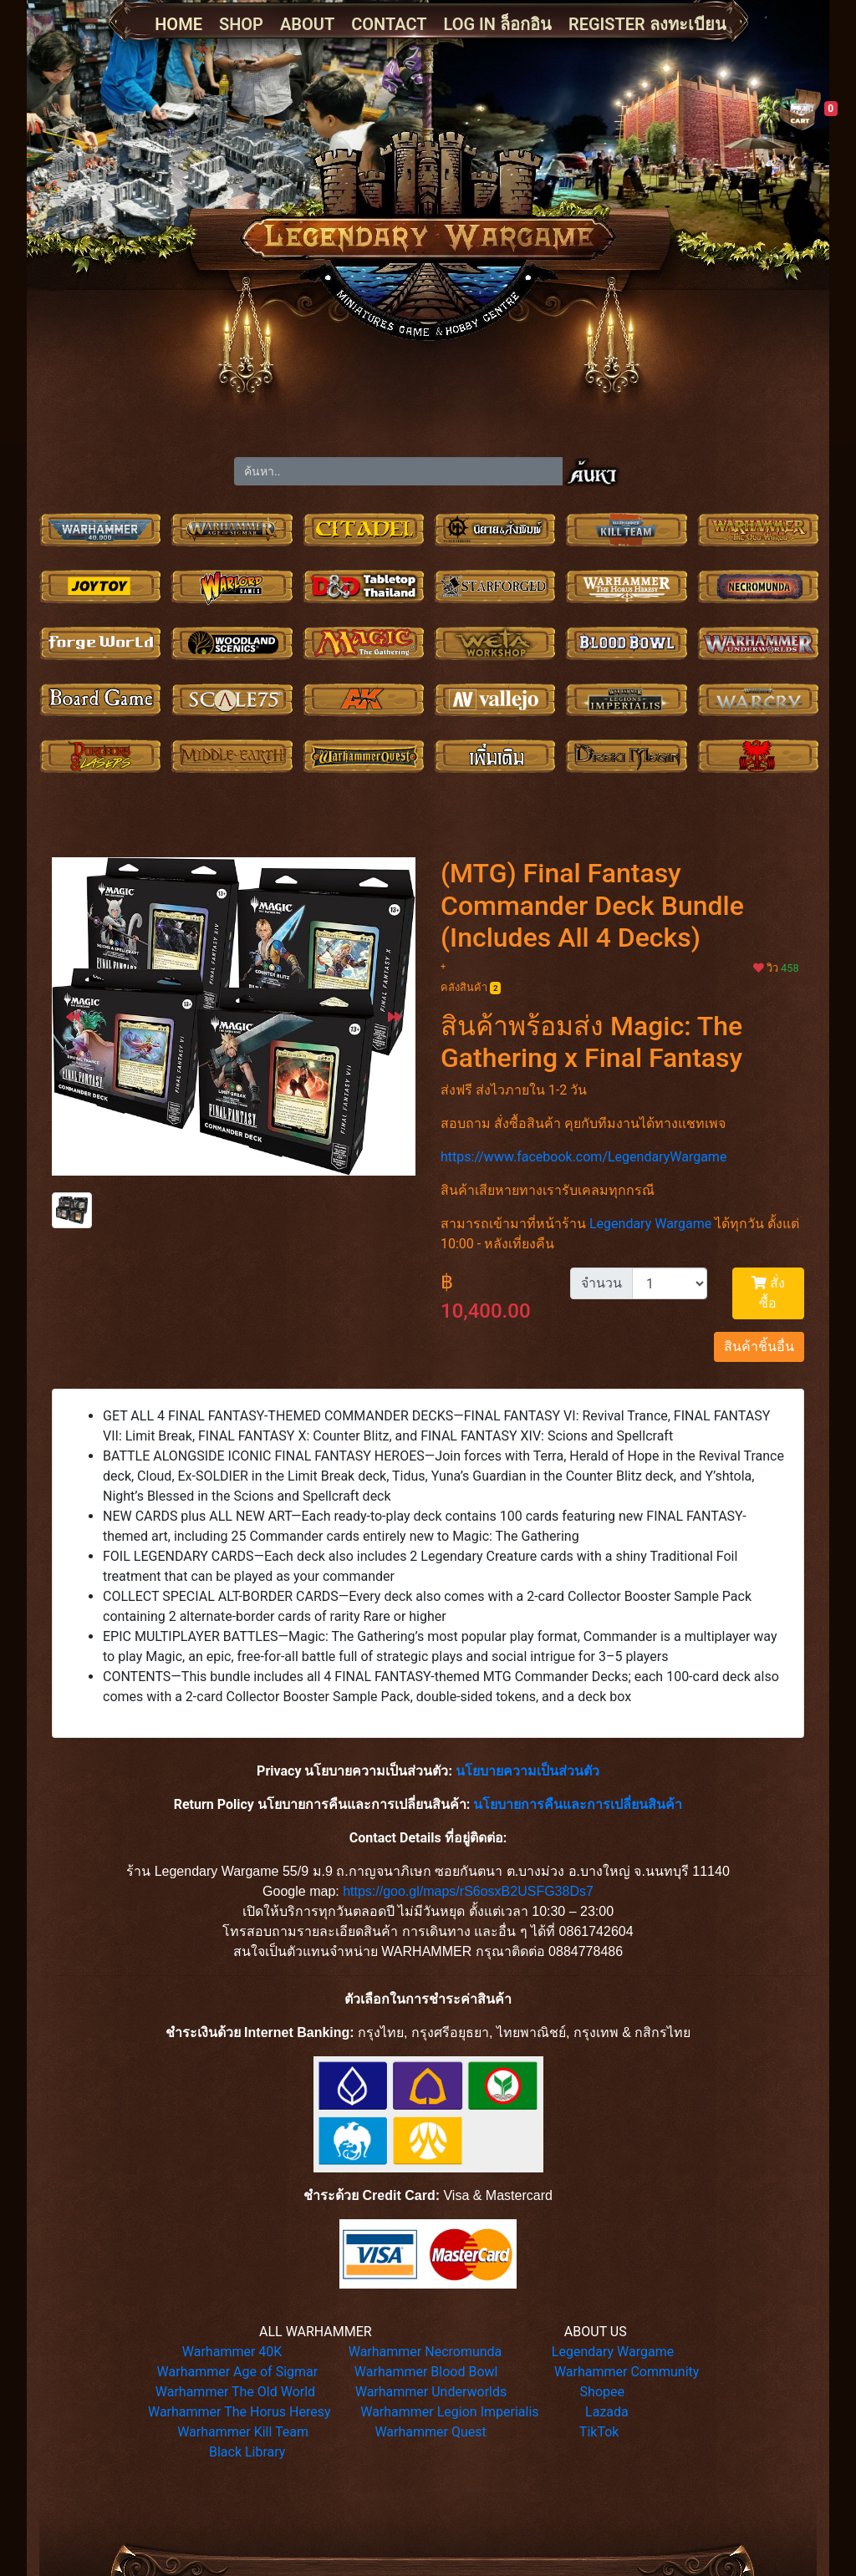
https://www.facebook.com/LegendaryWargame (583, 1157)
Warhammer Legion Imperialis (449, 2412)
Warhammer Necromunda (425, 2352)
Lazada (607, 2412)
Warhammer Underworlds (431, 2392)
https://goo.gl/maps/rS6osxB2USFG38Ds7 (468, 1891)
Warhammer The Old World (235, 2392)
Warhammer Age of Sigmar (237, 2372)
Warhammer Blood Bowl (426, 2372)
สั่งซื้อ (768, 1293)
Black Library (247, 2452)
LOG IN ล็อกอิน (498, 24)
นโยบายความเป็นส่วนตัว (527, 1771)
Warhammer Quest (430, 2432)
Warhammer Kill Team (242, 2432)
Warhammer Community (626, 2372)
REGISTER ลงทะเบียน (647, 24)
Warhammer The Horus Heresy (239, 2412)
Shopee (602, 2392)
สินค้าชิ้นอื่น (759, 1346)
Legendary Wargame (650, 1224)
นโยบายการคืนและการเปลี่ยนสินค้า (577, 1804)
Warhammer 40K (232, 2352)
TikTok (599, 2432)
